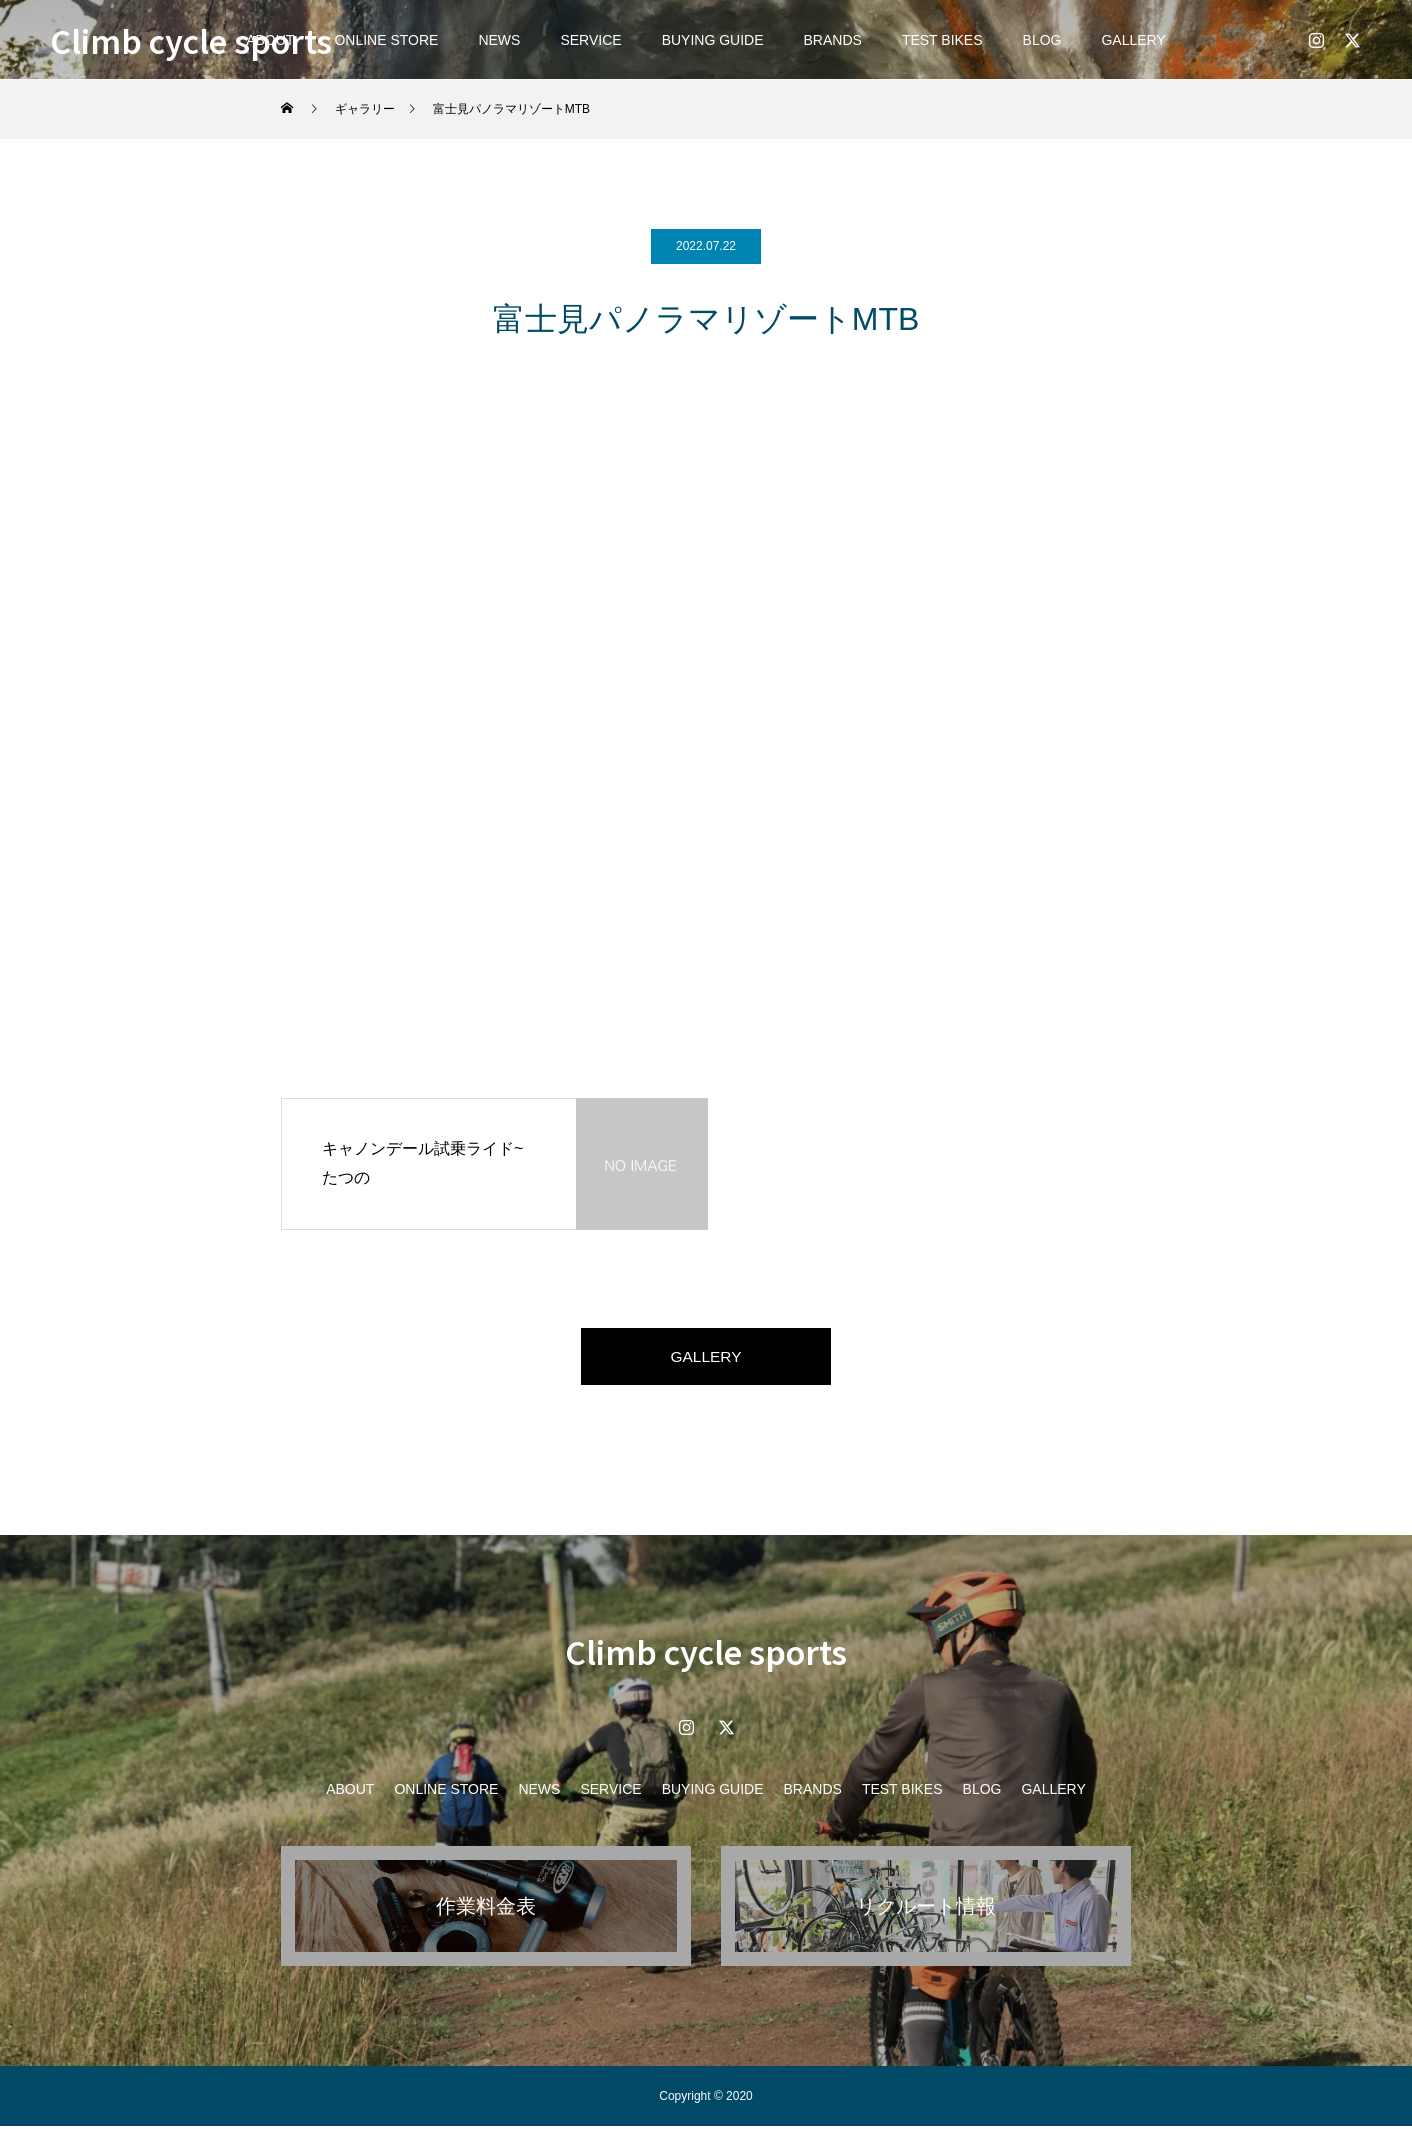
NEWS (499, 40)
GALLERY (1133, 40)
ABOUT (350, 1792)
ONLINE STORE (386, 40)
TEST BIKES (942, 40)
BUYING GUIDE (713, 40)
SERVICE (590, 40)
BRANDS (833, 40)
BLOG (1042, 40)
